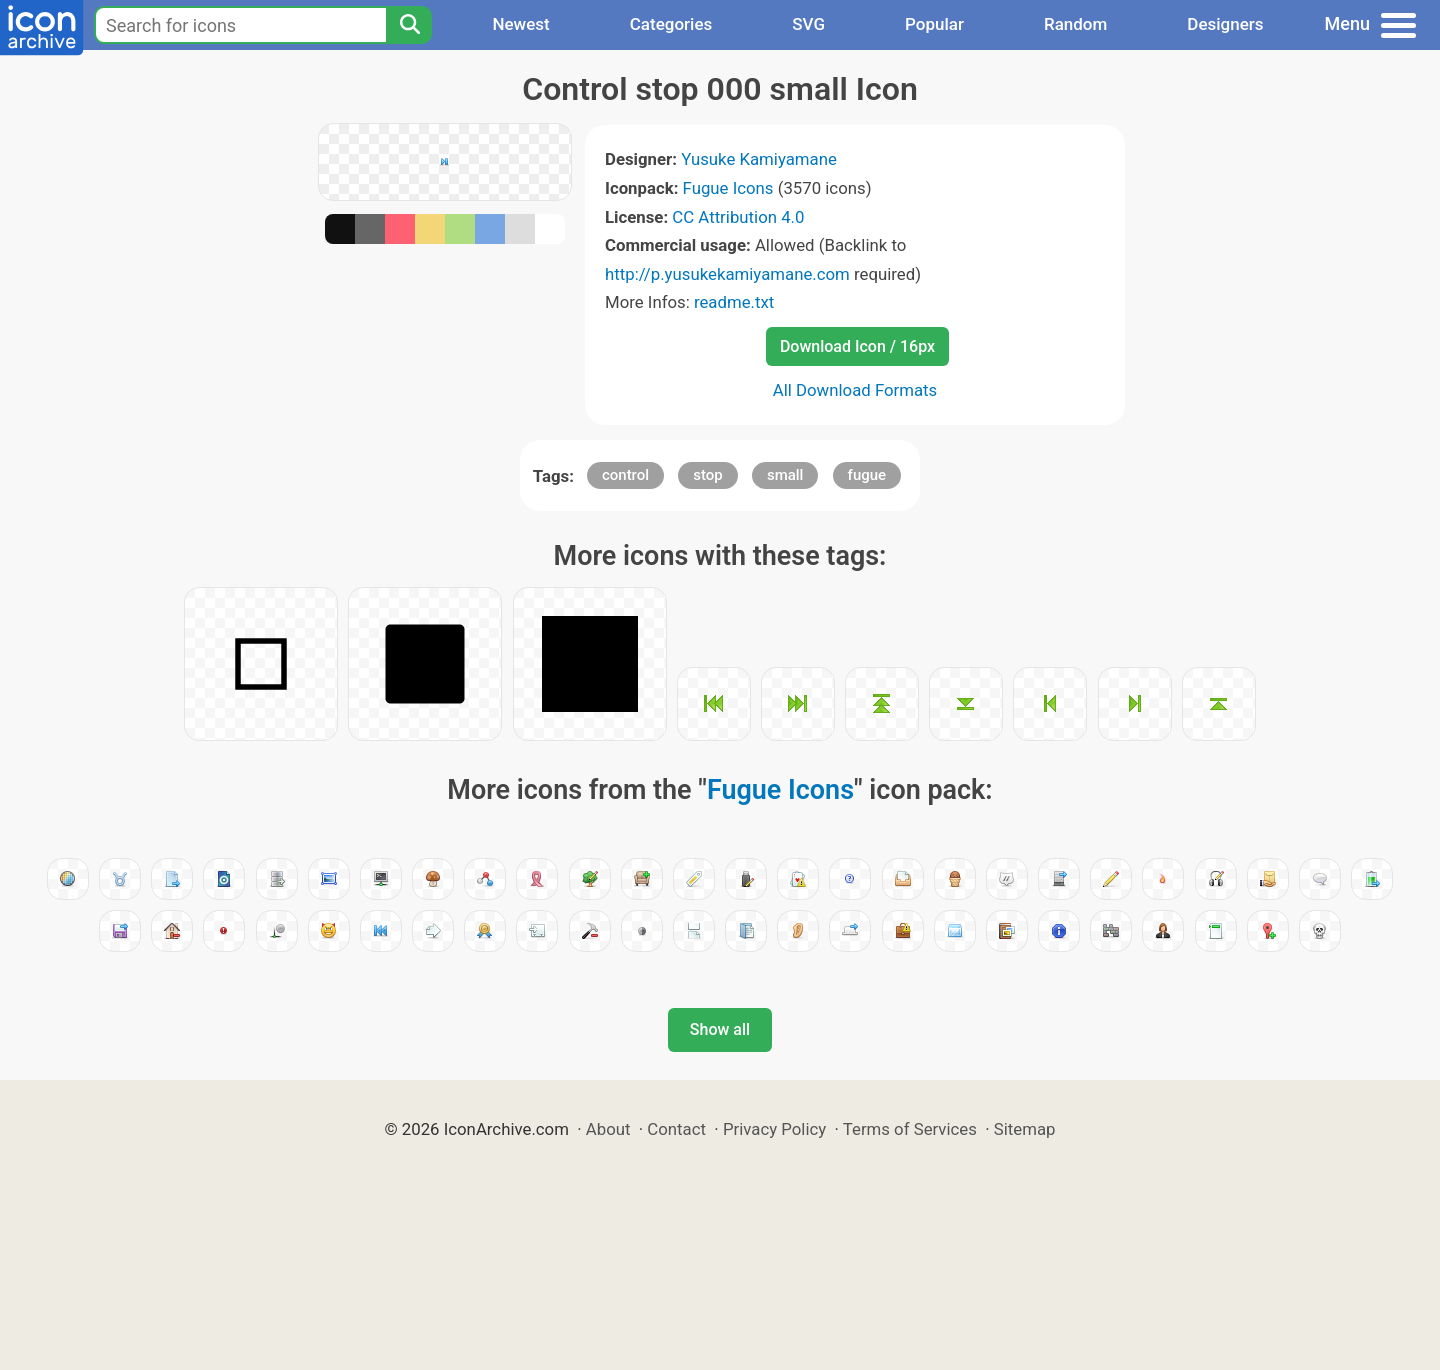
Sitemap (1025, 1129)
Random (1075, 24)
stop (707, 475)
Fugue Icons (728, 188)
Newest (520, 24)
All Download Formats (855, 390)
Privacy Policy (774, 1129)
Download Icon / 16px (857, 346)
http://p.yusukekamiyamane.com (727, 274)
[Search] (409, 25)
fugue (867, 475)
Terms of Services (910, 1129)
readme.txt (734, 302)
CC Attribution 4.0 (738, 217)
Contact (676, 1129)
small (785, 475)
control (625, 475)
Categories (671, 24)
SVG (808, 24)
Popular (934, 24)
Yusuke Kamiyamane (759, 159)
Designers (1225, 24)
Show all (720, 1029)
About (608, 1129)
